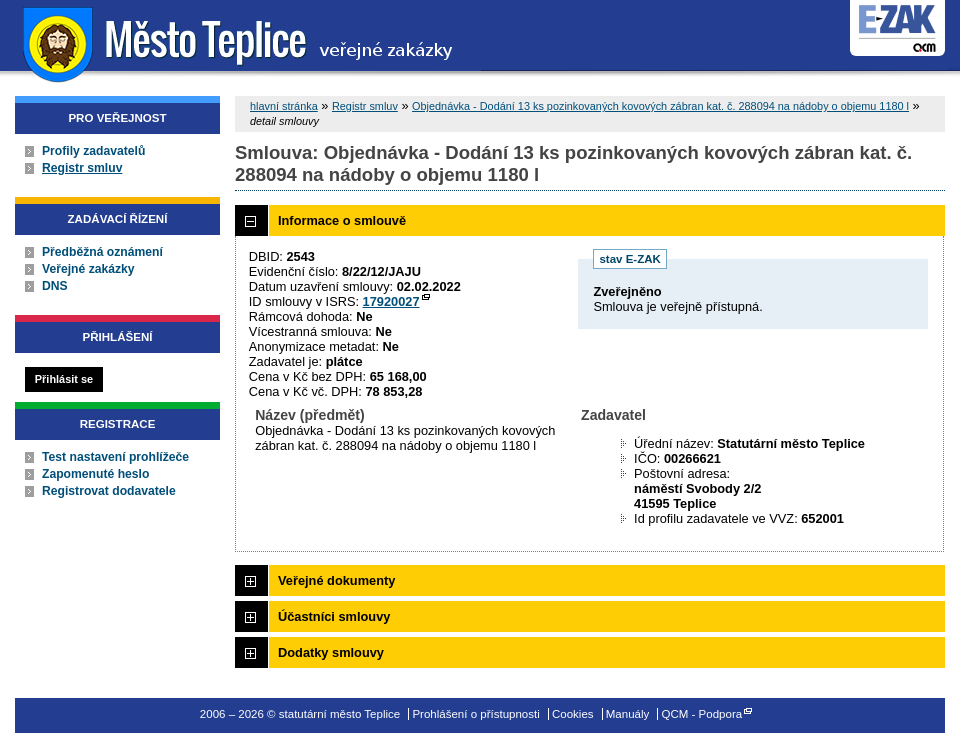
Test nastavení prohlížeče (115, 457)
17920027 (391, 301)
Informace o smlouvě (342, 220)
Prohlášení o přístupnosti (475, 714)
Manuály (628, 714)
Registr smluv (82, 168)
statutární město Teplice (240, 42)
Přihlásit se (64, 379)
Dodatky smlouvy (331, 652)
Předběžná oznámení (102, 252)
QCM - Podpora (702, 714)
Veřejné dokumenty (336, 580)
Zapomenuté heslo (95, 474)
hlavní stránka (284, 106)
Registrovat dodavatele (109, 491)
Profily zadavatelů (93, 151)
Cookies (573, 714)
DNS (55, 286)
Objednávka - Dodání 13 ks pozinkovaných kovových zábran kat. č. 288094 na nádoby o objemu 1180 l (660, 106)
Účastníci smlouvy (334, 616)
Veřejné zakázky (88, 269)
